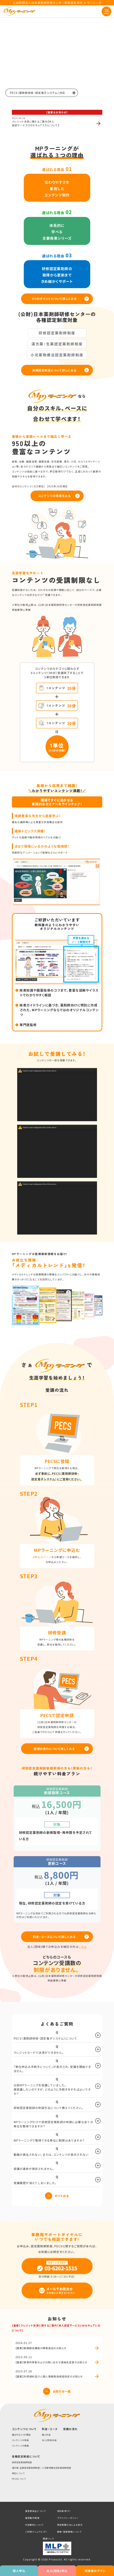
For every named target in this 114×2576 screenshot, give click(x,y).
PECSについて (19, 2478)
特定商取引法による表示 (70, 2524)
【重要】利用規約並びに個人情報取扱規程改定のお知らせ (57, 2377)
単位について (18, 2473)
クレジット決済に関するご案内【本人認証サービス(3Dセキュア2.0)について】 (56, 123)
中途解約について (34, 2524)
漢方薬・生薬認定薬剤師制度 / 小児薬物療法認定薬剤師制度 (41, 2467)
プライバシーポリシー (68, 2517)
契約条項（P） (64, 2510)
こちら (83, 1946)
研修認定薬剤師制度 (22, 2462)
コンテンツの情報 (20, 2445)
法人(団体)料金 (49, 2440)
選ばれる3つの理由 (21, 2434)
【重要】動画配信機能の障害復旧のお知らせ (57, 2348)
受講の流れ (70, 2429)
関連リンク (48, 2538)
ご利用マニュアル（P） (36, 2531)
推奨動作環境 (32, 2517)
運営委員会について (35, 2510)
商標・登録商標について (69, 2531)
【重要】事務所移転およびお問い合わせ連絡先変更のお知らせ (57, 2362)
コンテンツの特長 (20, 2440)
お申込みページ (41, 1557)
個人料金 (46, 2434)
